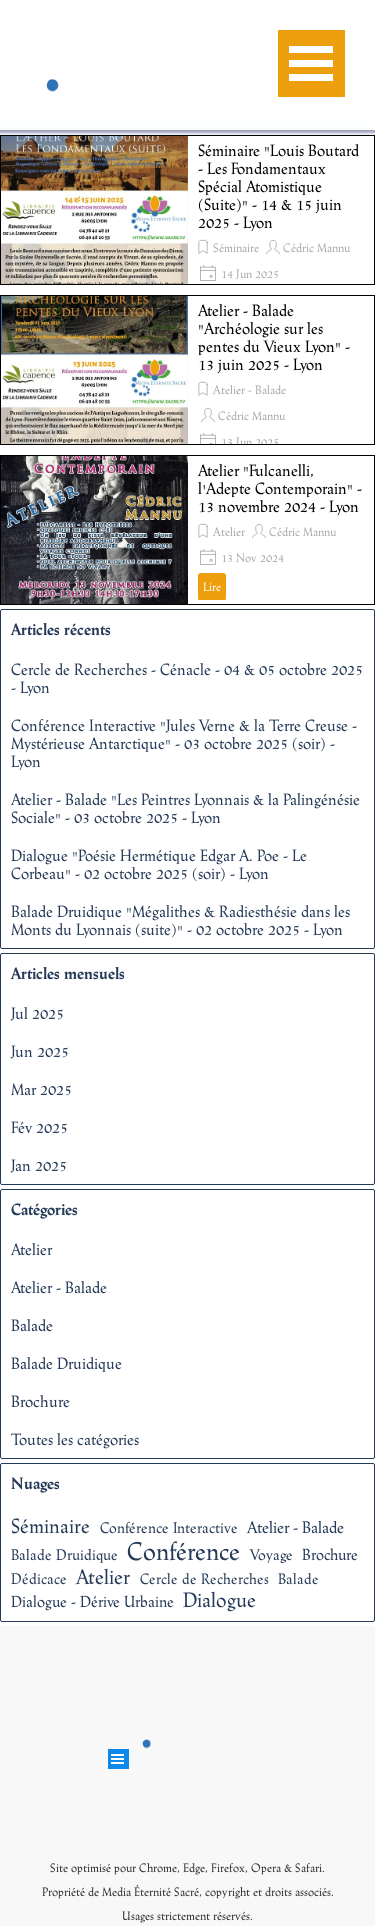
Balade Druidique (66, 1363)
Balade (32, 1325)
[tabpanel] (188, 1890)
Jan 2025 (39, 1165)
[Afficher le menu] (311, 63)
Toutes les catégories (75, 1439)
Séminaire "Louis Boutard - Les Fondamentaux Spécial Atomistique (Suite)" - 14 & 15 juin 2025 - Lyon (278, 186)
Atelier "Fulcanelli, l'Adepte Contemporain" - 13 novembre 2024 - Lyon (280, 488)
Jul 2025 (37, 1013)
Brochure (40, 1401)
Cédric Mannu (316, 248)
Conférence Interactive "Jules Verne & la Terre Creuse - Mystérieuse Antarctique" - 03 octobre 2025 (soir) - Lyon (184, 743)
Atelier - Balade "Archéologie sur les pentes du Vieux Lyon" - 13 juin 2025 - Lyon (274, 337)
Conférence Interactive (169, 1527)
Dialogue (219, 1599)
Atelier (229, 532)
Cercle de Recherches (204, 1578)
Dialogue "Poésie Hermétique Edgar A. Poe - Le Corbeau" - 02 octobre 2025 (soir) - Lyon (159, 864)
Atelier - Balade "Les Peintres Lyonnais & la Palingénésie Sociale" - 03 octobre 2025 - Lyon (185, 808)
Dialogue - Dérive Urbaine (92, 1601)
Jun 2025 (40, 1051)
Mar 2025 (41, 1089)
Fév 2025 (39, 1127)
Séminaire (236, 248)
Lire (212, 587)
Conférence (183, 1551)
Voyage (271, 1554)
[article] (187, 210)
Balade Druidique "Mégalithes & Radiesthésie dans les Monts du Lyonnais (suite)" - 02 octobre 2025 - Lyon (180, 920)
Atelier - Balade (249, 390)
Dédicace (39, 1578)
